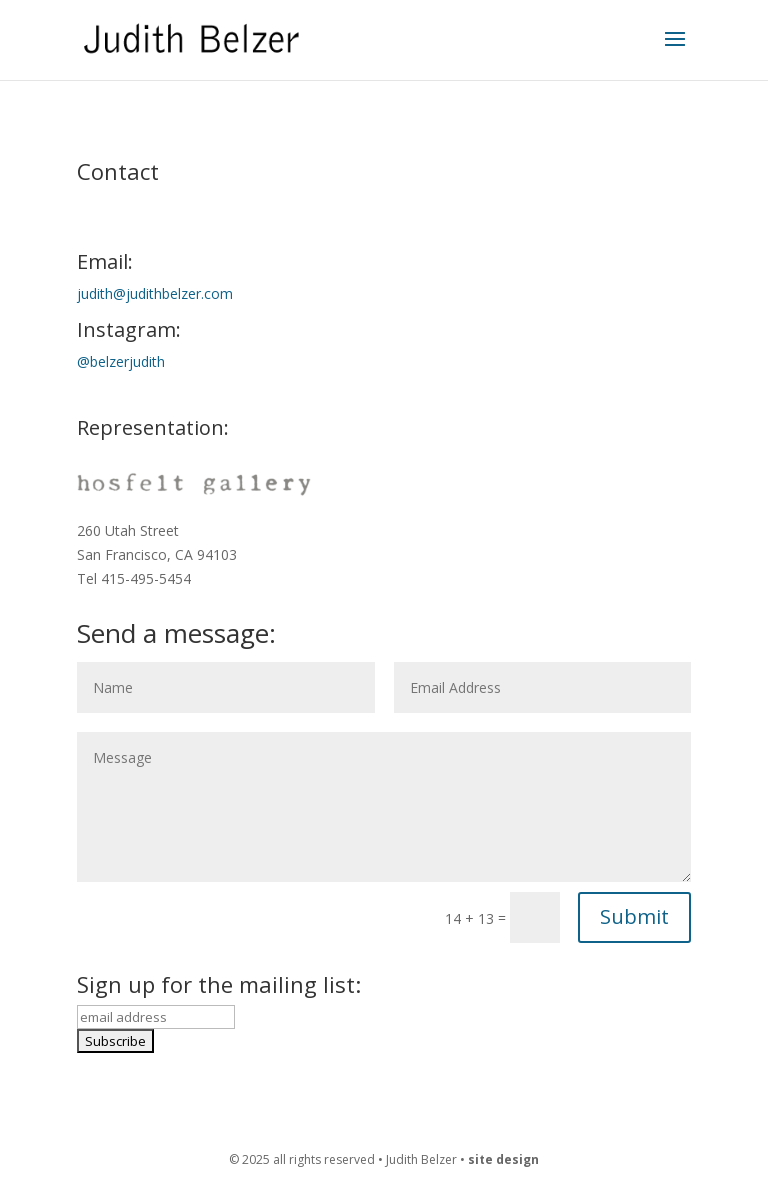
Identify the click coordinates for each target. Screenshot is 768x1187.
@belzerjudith (121, 361)
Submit (634, 916)
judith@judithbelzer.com (155, 293)
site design (503, 1159)
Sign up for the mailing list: (219, 984)
